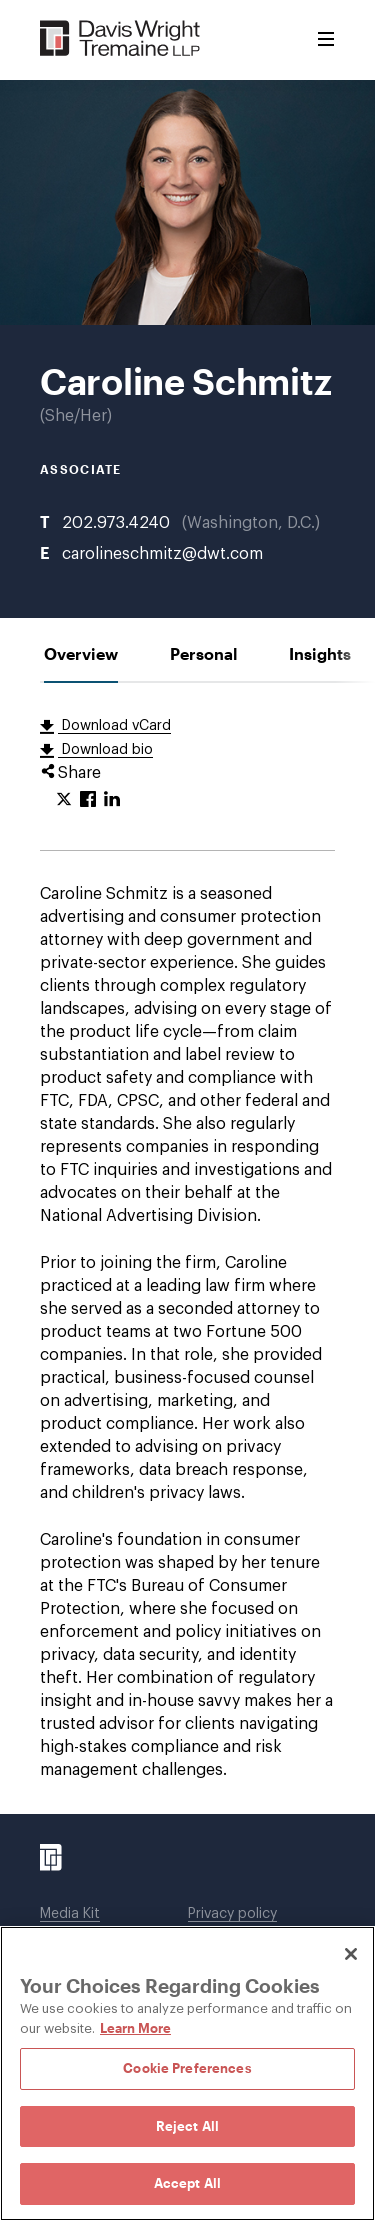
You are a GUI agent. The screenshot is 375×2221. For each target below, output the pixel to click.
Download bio (105, 750)
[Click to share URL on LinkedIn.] (112, 800)
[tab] (81, 653)
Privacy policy (232, 1914)
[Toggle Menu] (326, 40)
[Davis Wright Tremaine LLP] (120, 39)
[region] (187, 2073)
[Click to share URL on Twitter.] (64, 800)
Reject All (187, 2126)
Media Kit (70, 1914)
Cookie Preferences (187, 2068)
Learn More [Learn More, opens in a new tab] (135, 2028)
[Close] (351, 1954)
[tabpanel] (187, 1248)
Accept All (187, 2183)
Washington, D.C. (251, 523)
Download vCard (114, 726)
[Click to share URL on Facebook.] (88, 800)
